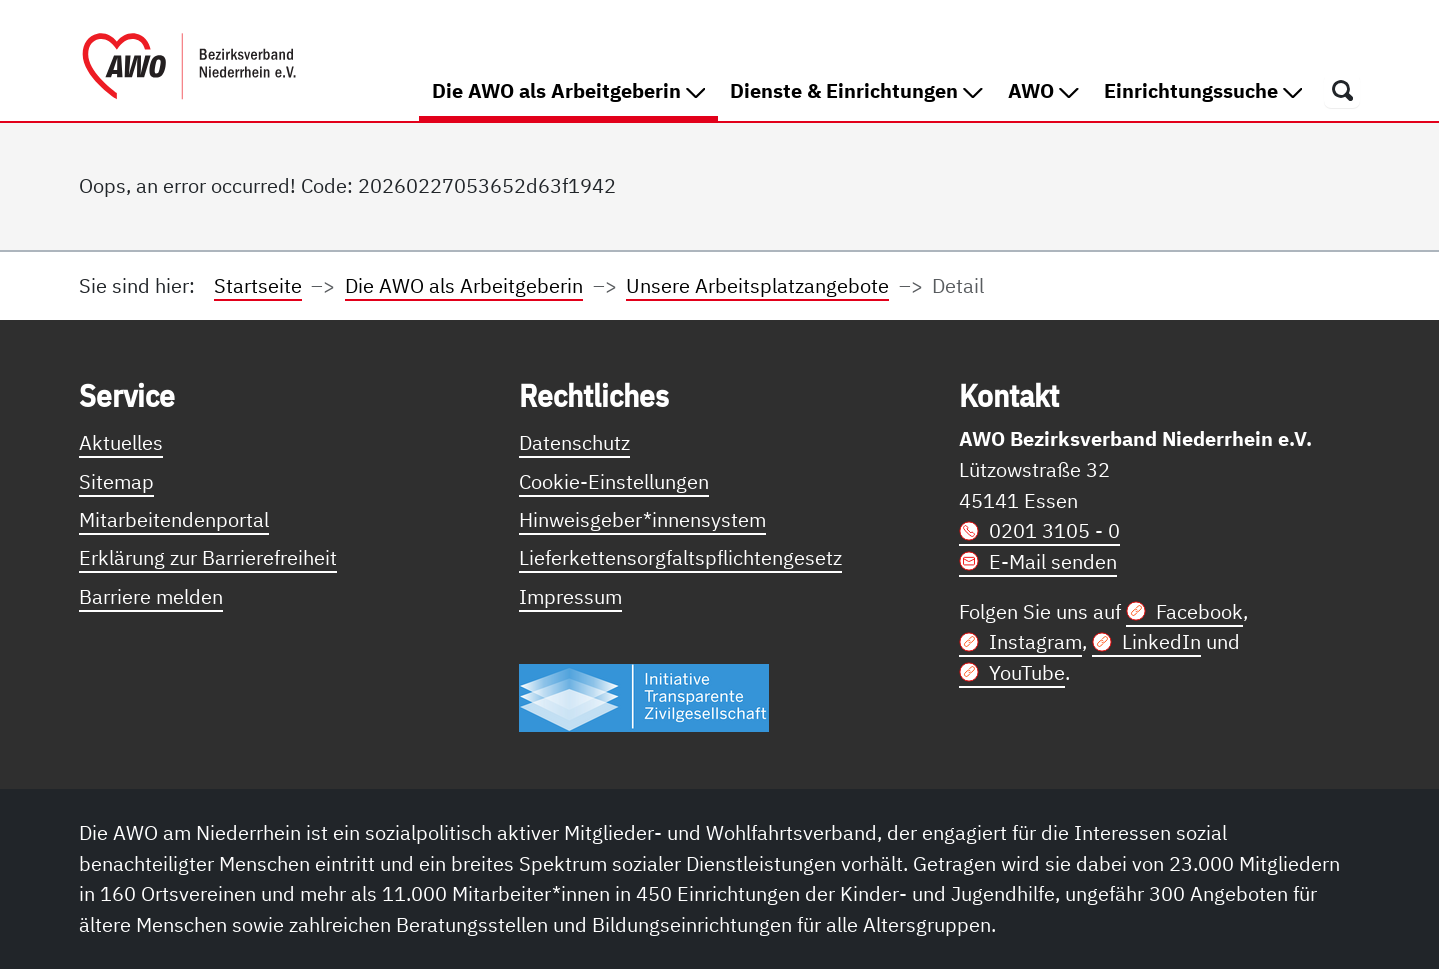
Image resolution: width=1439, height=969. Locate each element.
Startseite (258, 285)
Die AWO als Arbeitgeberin (575, 89)
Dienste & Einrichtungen (856, 90)
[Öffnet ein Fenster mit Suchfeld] (1342, 90)
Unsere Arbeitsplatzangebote (757, 285)
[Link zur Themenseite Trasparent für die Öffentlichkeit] (644, 696)
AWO (1043, 90)
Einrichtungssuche (1203, 90)
